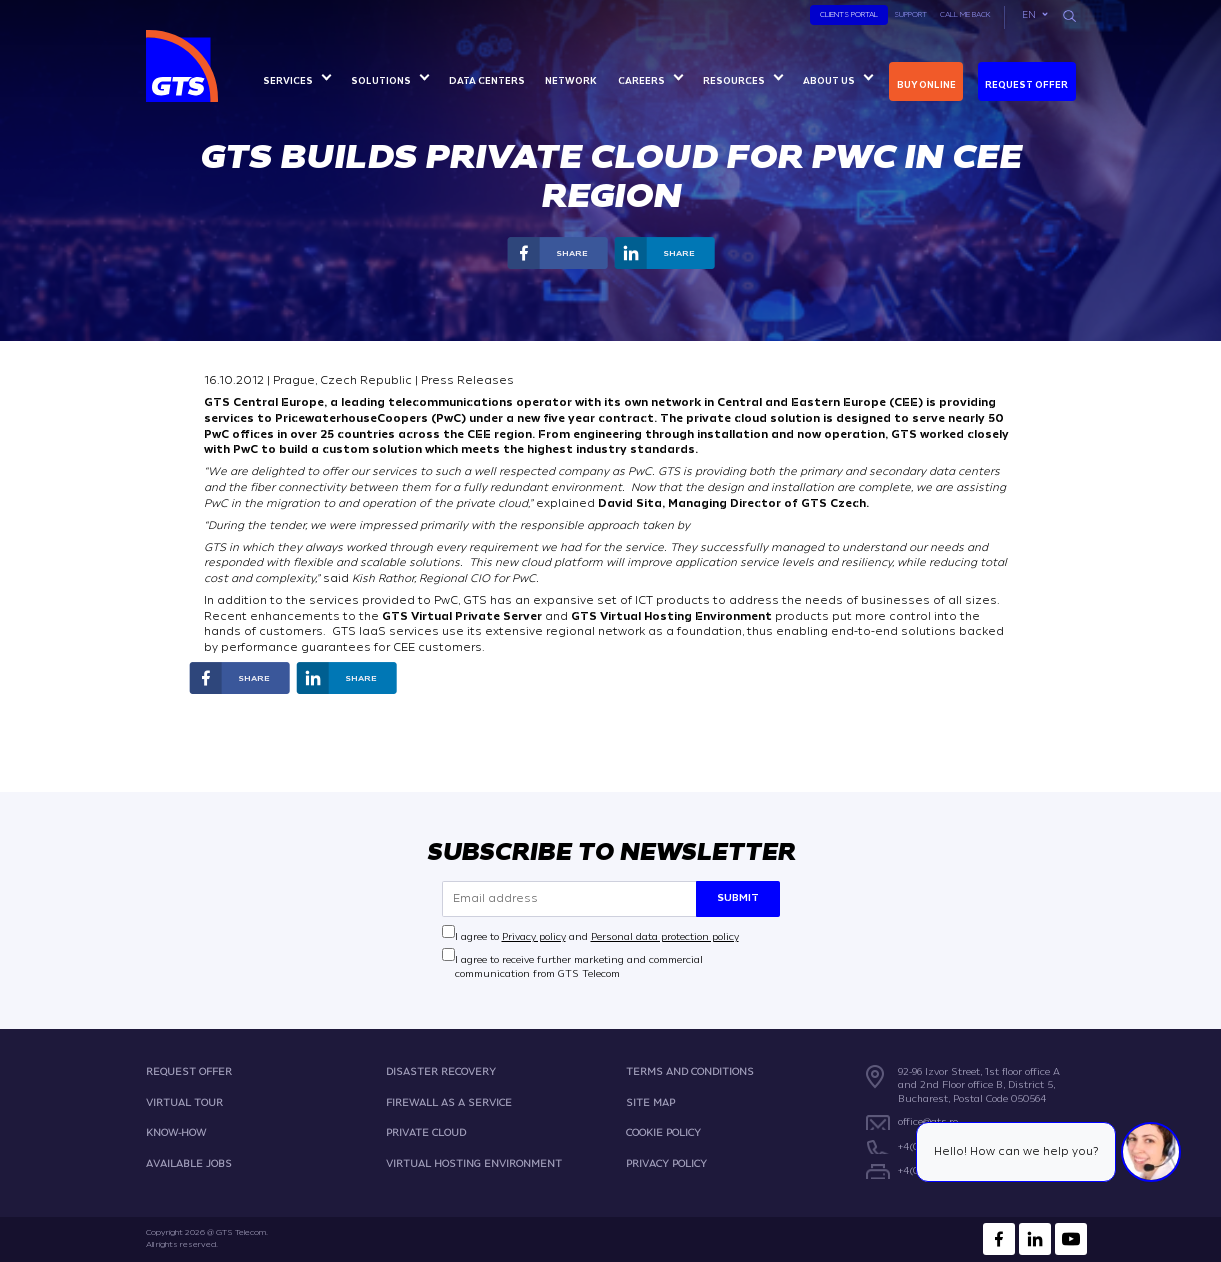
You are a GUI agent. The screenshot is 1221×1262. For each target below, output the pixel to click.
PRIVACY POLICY (666, 1163)
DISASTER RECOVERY (441, 1071)
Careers (641, 81)
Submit (738, 898)
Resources (734, 81)
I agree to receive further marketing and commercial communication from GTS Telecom (579, 966)
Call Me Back (965, 14)
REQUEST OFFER (189, 1071)
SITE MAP (650, 1101)
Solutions (381, 81)
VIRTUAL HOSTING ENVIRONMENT (474, 1163)
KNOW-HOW (176, 1132)
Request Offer (1026, 85)
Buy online (926, 85)
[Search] (1069, 16)
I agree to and (597, 935)
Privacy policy (534, 935)
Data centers (487, 81)
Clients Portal (849, 14)
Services (288, 81)
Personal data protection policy (665, 935)
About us (829, 81)
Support (910, 14)
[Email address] (569, 899)
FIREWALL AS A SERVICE (449, 1101)
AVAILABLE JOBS (189, 1163)
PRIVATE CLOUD (426, 1132)
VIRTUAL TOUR (184, 1101)
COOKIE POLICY (663, 1132)
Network (571, 81)
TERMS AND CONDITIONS (690, 1071)
